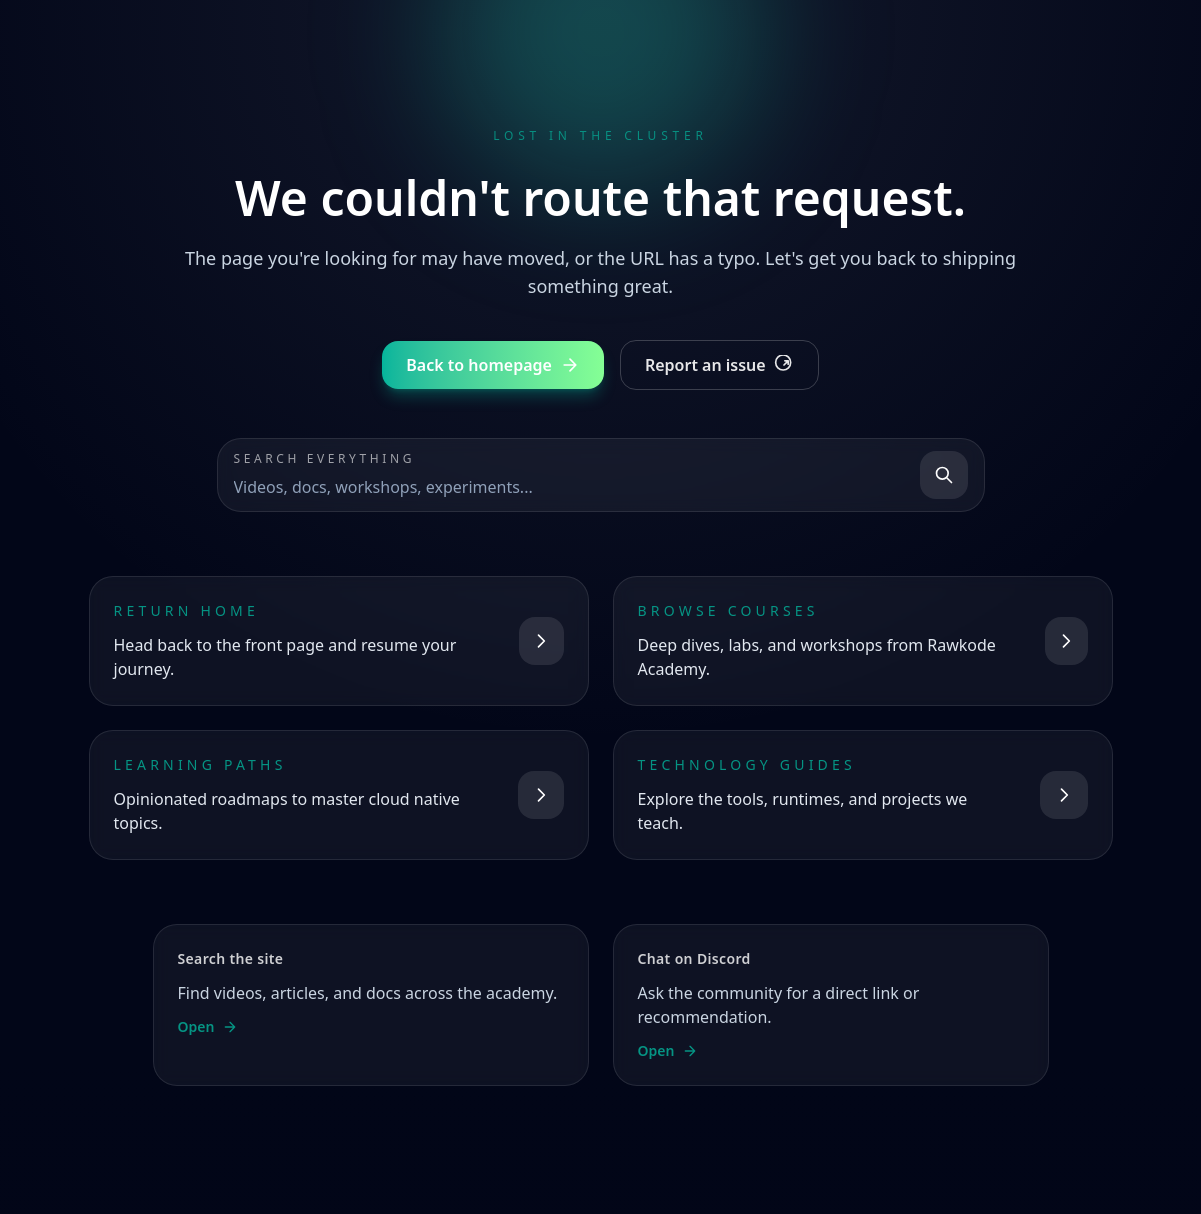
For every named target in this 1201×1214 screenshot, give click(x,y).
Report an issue (719, 365)
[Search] (944, 475)
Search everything (324, 459)
